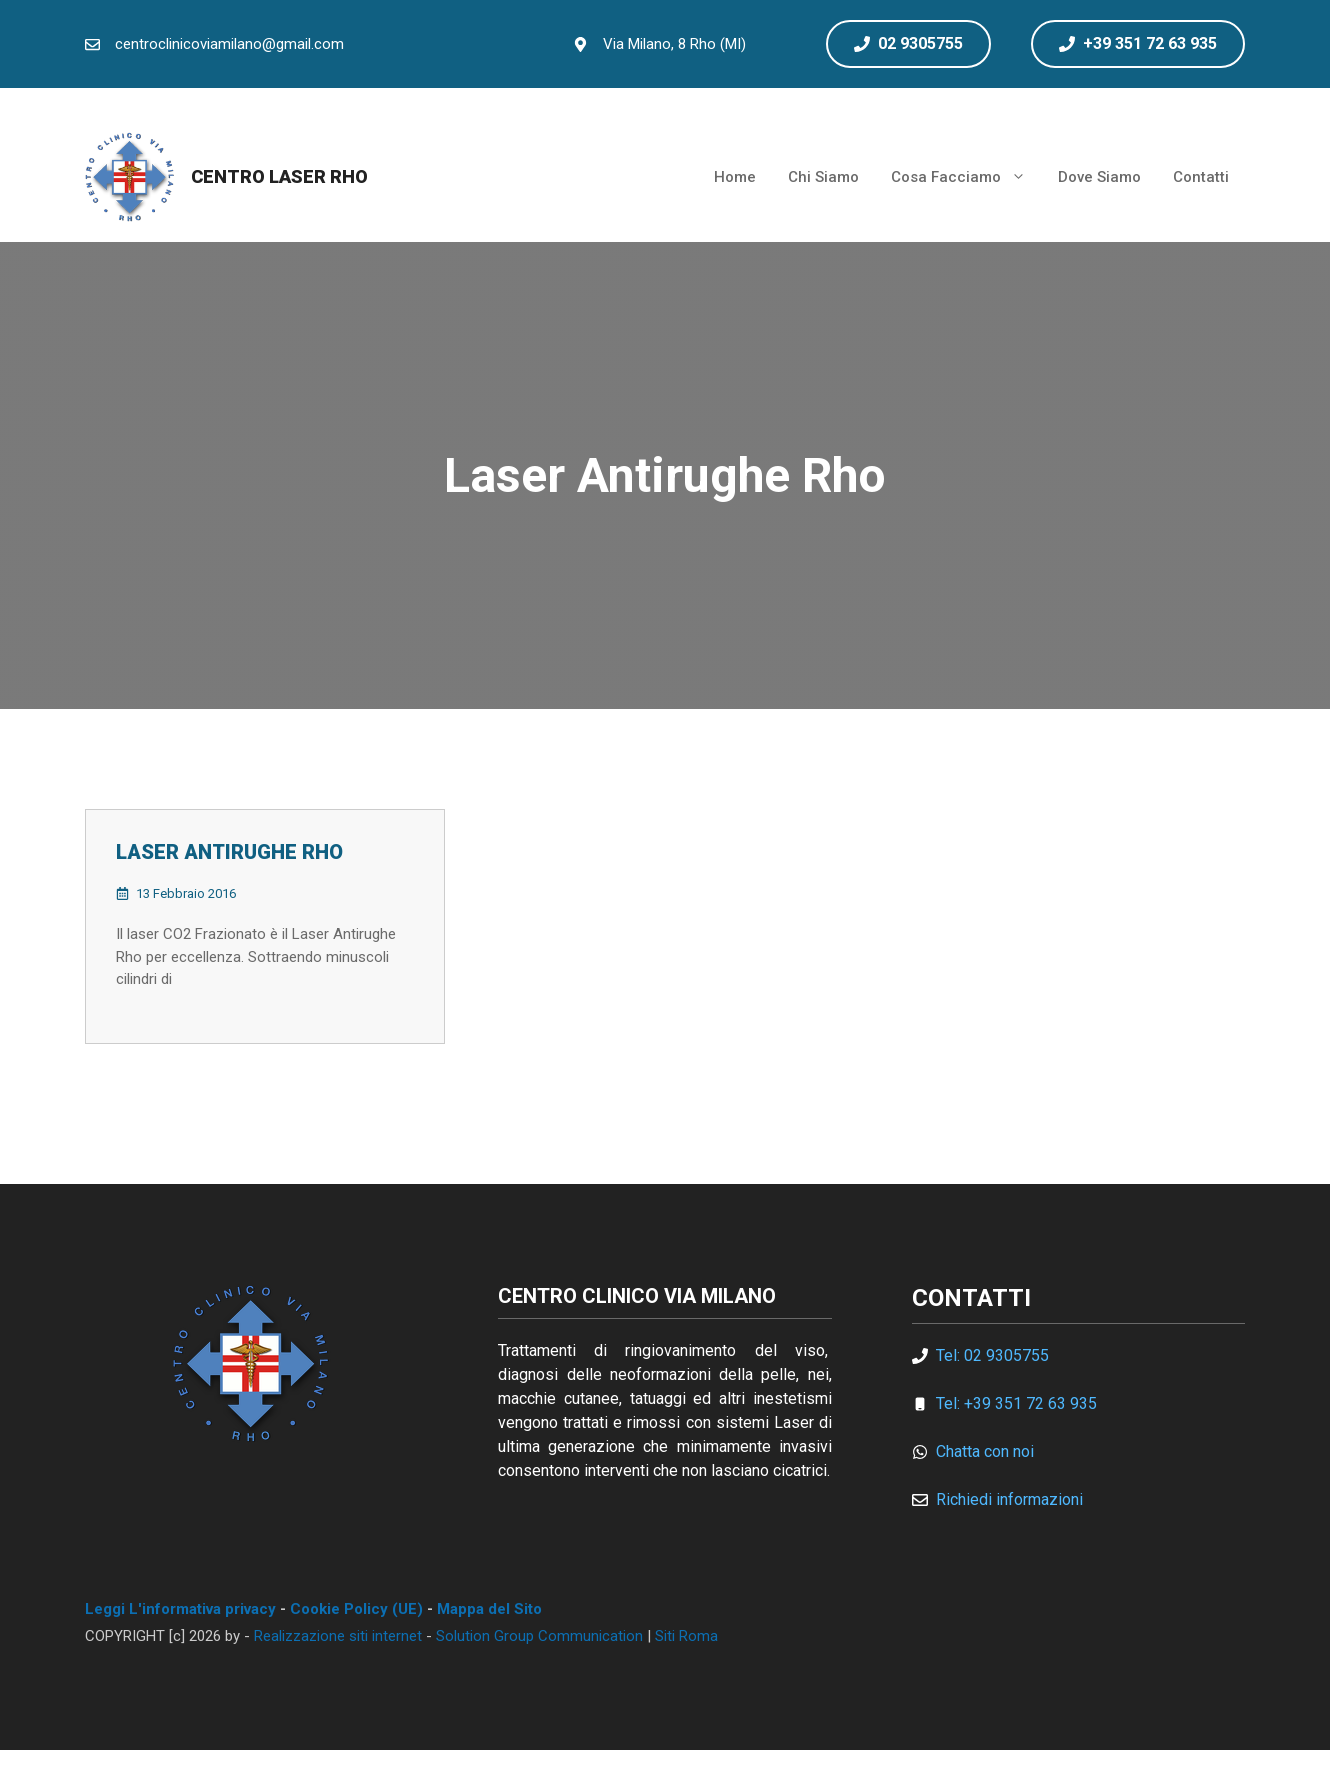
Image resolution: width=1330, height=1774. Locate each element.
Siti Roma (686, 1636)
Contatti (1201, 177)
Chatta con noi (985, 1451)
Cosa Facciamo (966, 177)
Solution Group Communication (539, 1636)
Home (735, 177)
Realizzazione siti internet (338, 1636)
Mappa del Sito (489, 1609)
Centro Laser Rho (279, 176)
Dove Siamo (1099, 177)
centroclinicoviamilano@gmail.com (229, 44)
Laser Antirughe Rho (229, 852)
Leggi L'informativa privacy (180, 1609)
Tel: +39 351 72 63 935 (1016, 1403)
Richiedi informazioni (1009, 1499)
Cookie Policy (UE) (356, 1609)
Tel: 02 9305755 (992, 1355)
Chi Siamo (823, 177)
